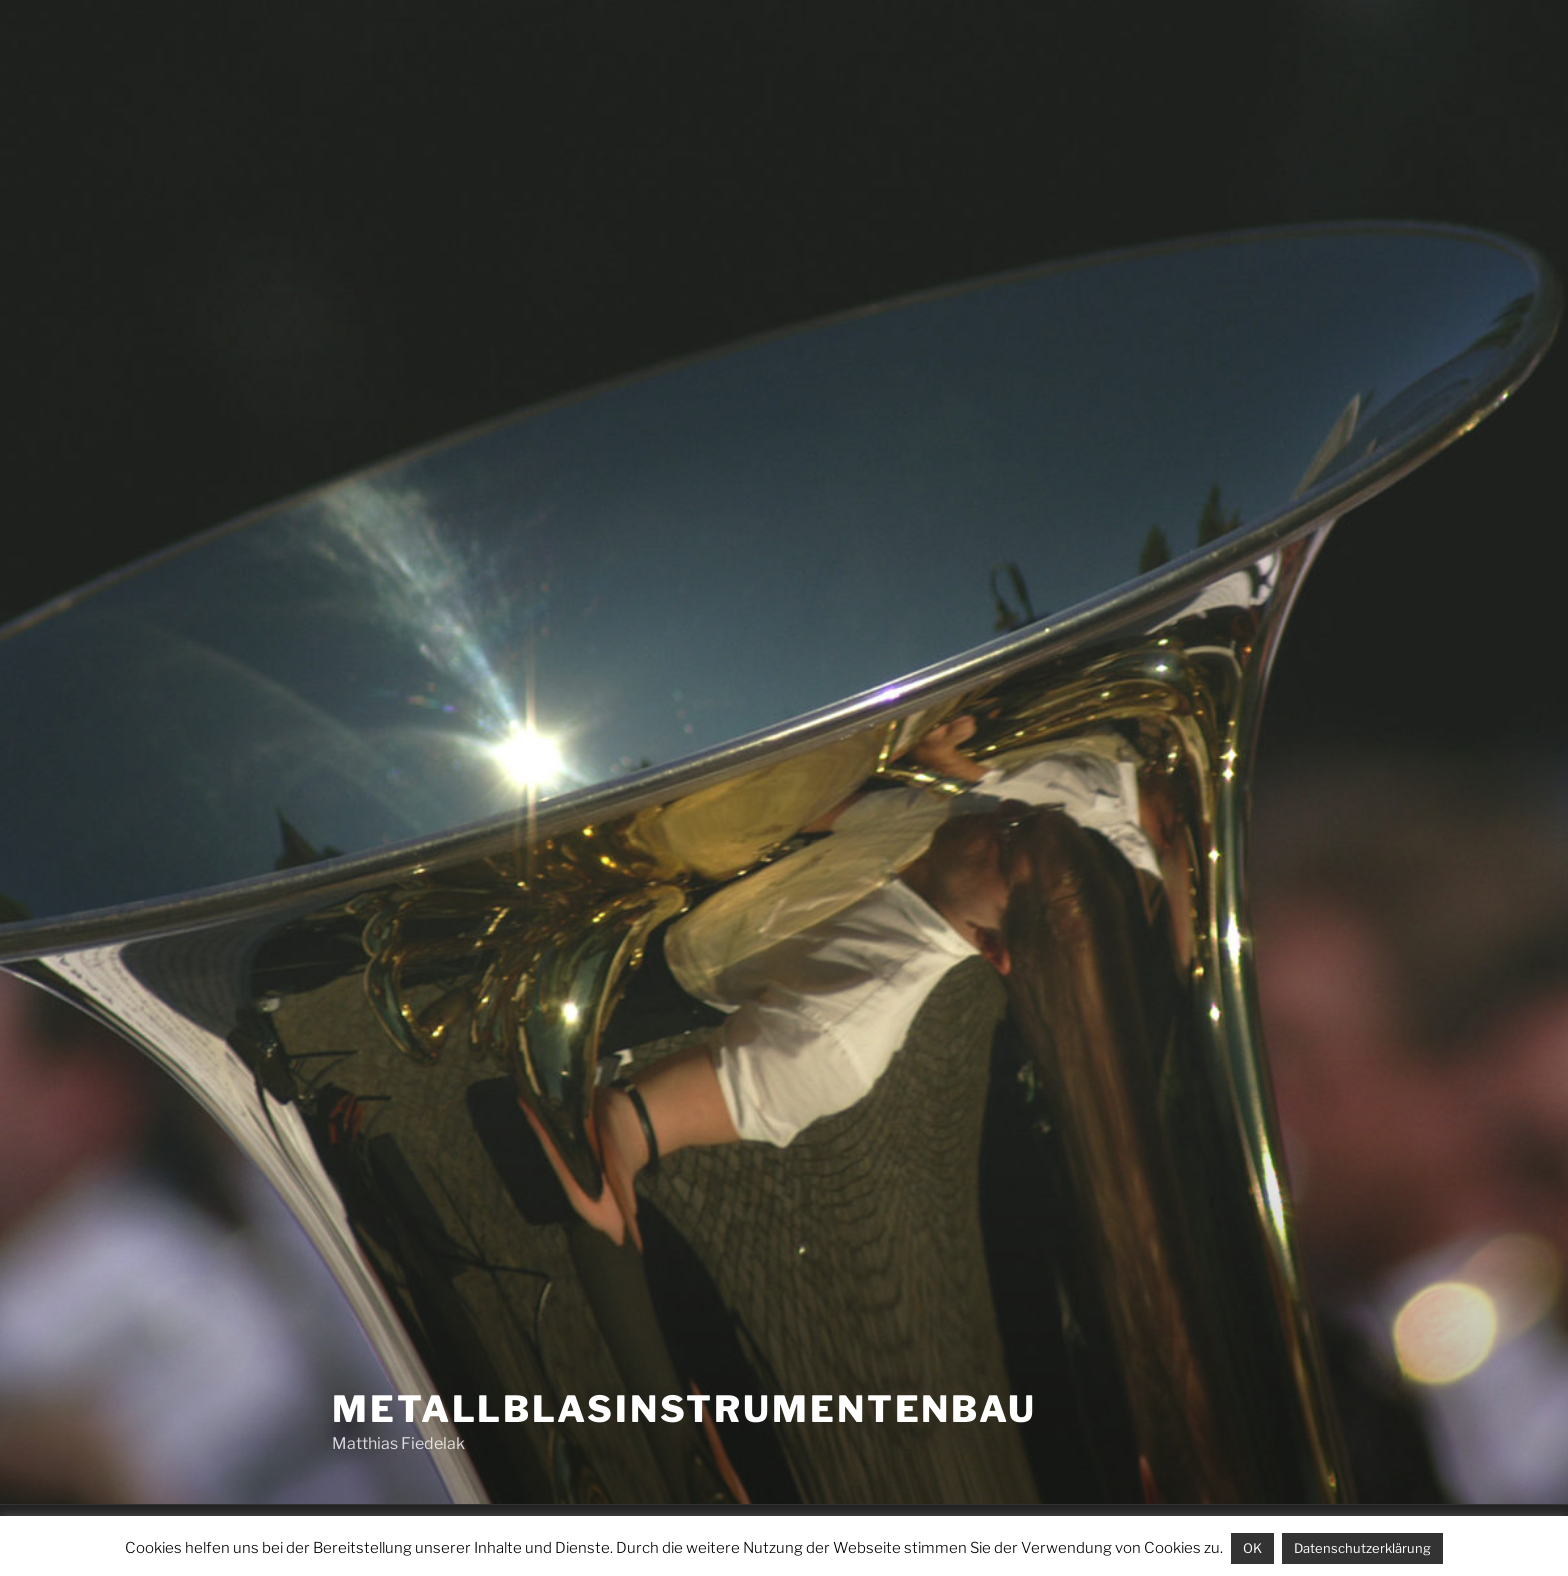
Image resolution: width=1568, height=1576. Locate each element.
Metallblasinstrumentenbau (684, 1409)
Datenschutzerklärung (1362, 1548)
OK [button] (1252, 1548)
